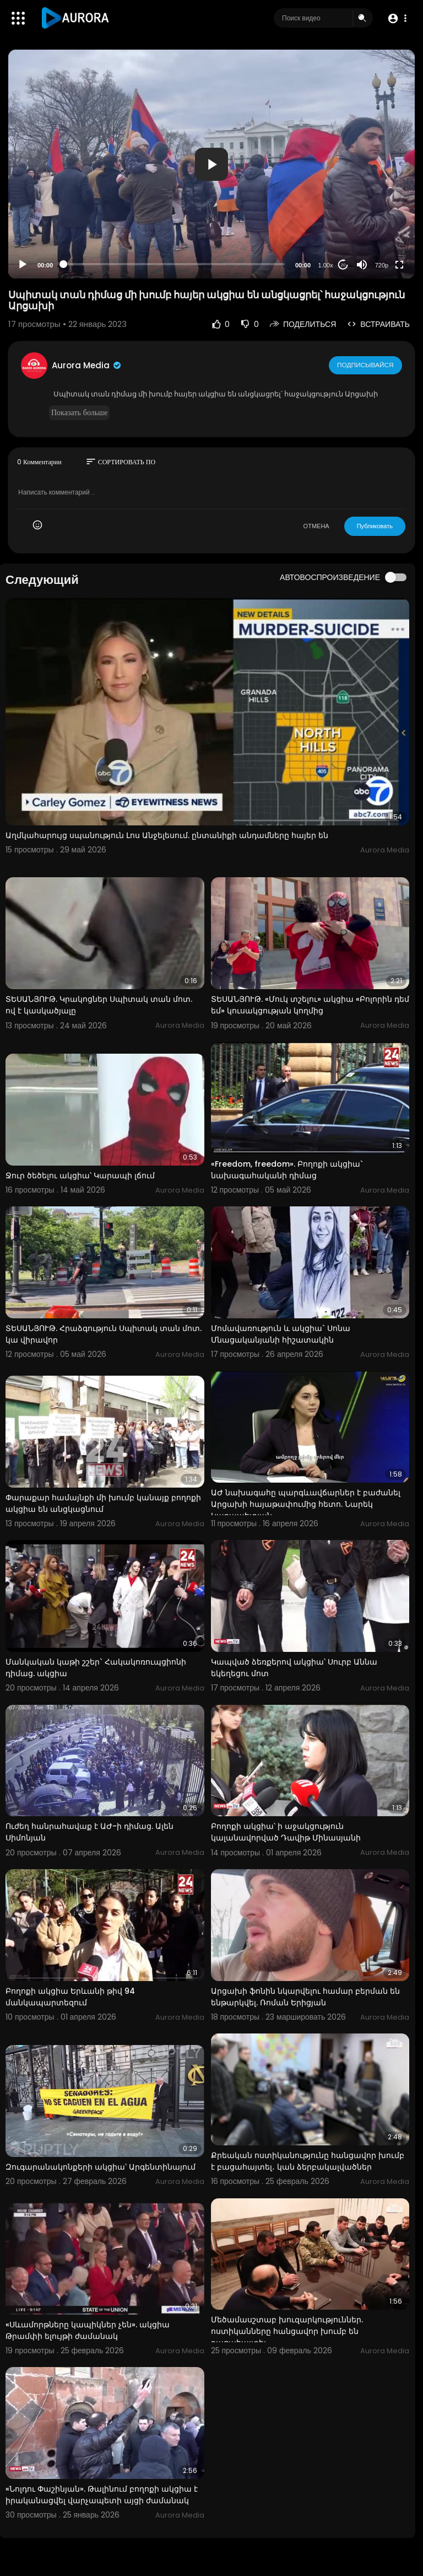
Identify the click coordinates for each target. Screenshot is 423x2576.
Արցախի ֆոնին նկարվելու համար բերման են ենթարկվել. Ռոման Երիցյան (305, 1996)
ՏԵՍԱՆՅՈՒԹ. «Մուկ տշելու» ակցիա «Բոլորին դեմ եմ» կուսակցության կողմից (310, 1005)
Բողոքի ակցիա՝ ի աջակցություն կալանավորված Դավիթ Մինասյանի (286, 1832)
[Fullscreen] (399, 264)
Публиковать (375, 526)
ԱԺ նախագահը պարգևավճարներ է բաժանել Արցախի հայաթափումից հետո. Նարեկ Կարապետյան (305, 1504)
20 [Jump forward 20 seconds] (343, 264)
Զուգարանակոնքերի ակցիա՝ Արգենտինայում (101, 2166)
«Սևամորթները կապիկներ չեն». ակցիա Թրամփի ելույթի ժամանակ (88, 2330)
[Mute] (361, 264)
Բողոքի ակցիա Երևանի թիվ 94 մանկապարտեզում (70, 1996)
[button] (397, 18)
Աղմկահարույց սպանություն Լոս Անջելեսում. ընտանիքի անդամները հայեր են (167, 835)
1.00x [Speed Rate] (325, 265)
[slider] (174, 264)
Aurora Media (87, 365)
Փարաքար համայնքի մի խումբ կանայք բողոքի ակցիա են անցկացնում (103, 1503)
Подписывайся (366, 365)
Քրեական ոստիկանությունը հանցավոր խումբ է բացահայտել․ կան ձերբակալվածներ (307, 2161)
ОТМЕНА (316, 526)
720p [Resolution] (381, 265)
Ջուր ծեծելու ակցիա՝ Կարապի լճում (80, 1175)
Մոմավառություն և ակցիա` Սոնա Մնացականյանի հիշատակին (280, 1334)
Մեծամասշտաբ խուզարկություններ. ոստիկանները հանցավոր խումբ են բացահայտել (287, 2331)
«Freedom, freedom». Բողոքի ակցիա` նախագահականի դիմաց (287, 1169)
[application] (211, 164)
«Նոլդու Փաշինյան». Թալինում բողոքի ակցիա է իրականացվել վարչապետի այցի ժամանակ (102, 2494)
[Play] (22, 264)
